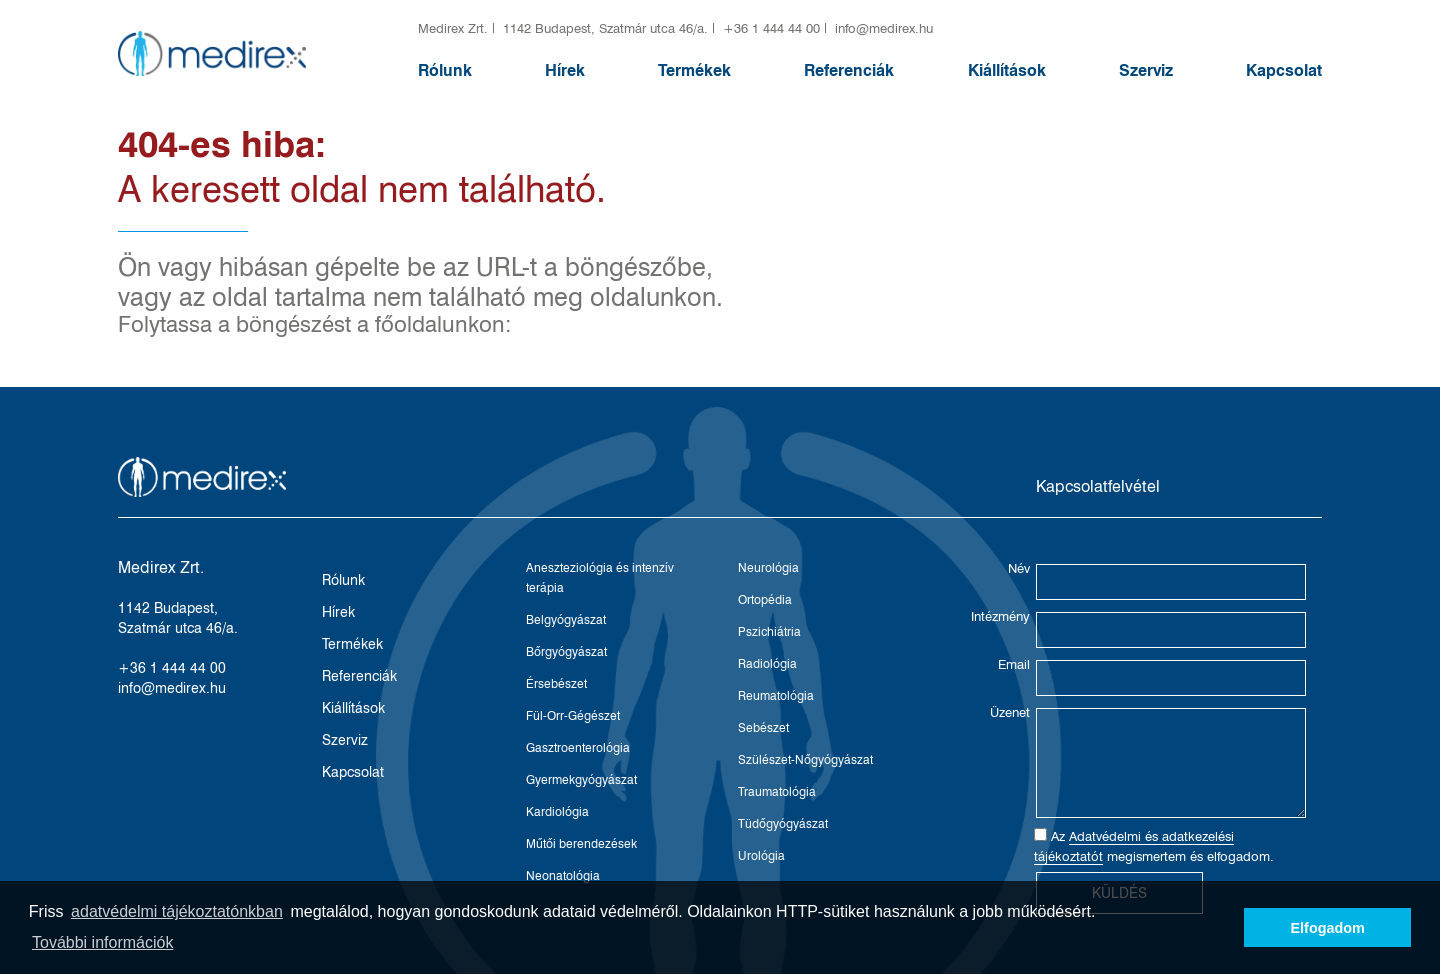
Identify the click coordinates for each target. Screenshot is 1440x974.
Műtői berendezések (581, 843)
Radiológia (767, 663)
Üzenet (1010, 712)
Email (1014, 664)
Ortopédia (765, 599)
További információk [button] (102, 942)
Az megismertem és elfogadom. (1154, 846)
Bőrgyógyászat (566, 651)
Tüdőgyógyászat (783, 823)
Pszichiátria (769, 631)
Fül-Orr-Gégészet (573, 715)
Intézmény (1000, 616)
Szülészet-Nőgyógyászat (805, 759)
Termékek (694, 70)
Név (1019, 568)
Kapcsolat (1284, 70)
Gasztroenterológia (578, 747)
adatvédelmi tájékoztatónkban (177, 911)
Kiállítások (1007, 70)
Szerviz (1146, 70)
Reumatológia (776, 695)
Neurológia (768, 567)
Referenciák (849, 70)
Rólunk (445, 70)
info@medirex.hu (884, 28)
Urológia (761, 855)
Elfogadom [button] (1328, 928)
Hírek (565, 70)
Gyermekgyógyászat (581, 779)
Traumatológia (777, 791)
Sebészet (763, 727)
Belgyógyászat (566, 619)
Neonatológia (563, 875)
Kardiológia (557, 811)
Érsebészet (556, 683)
